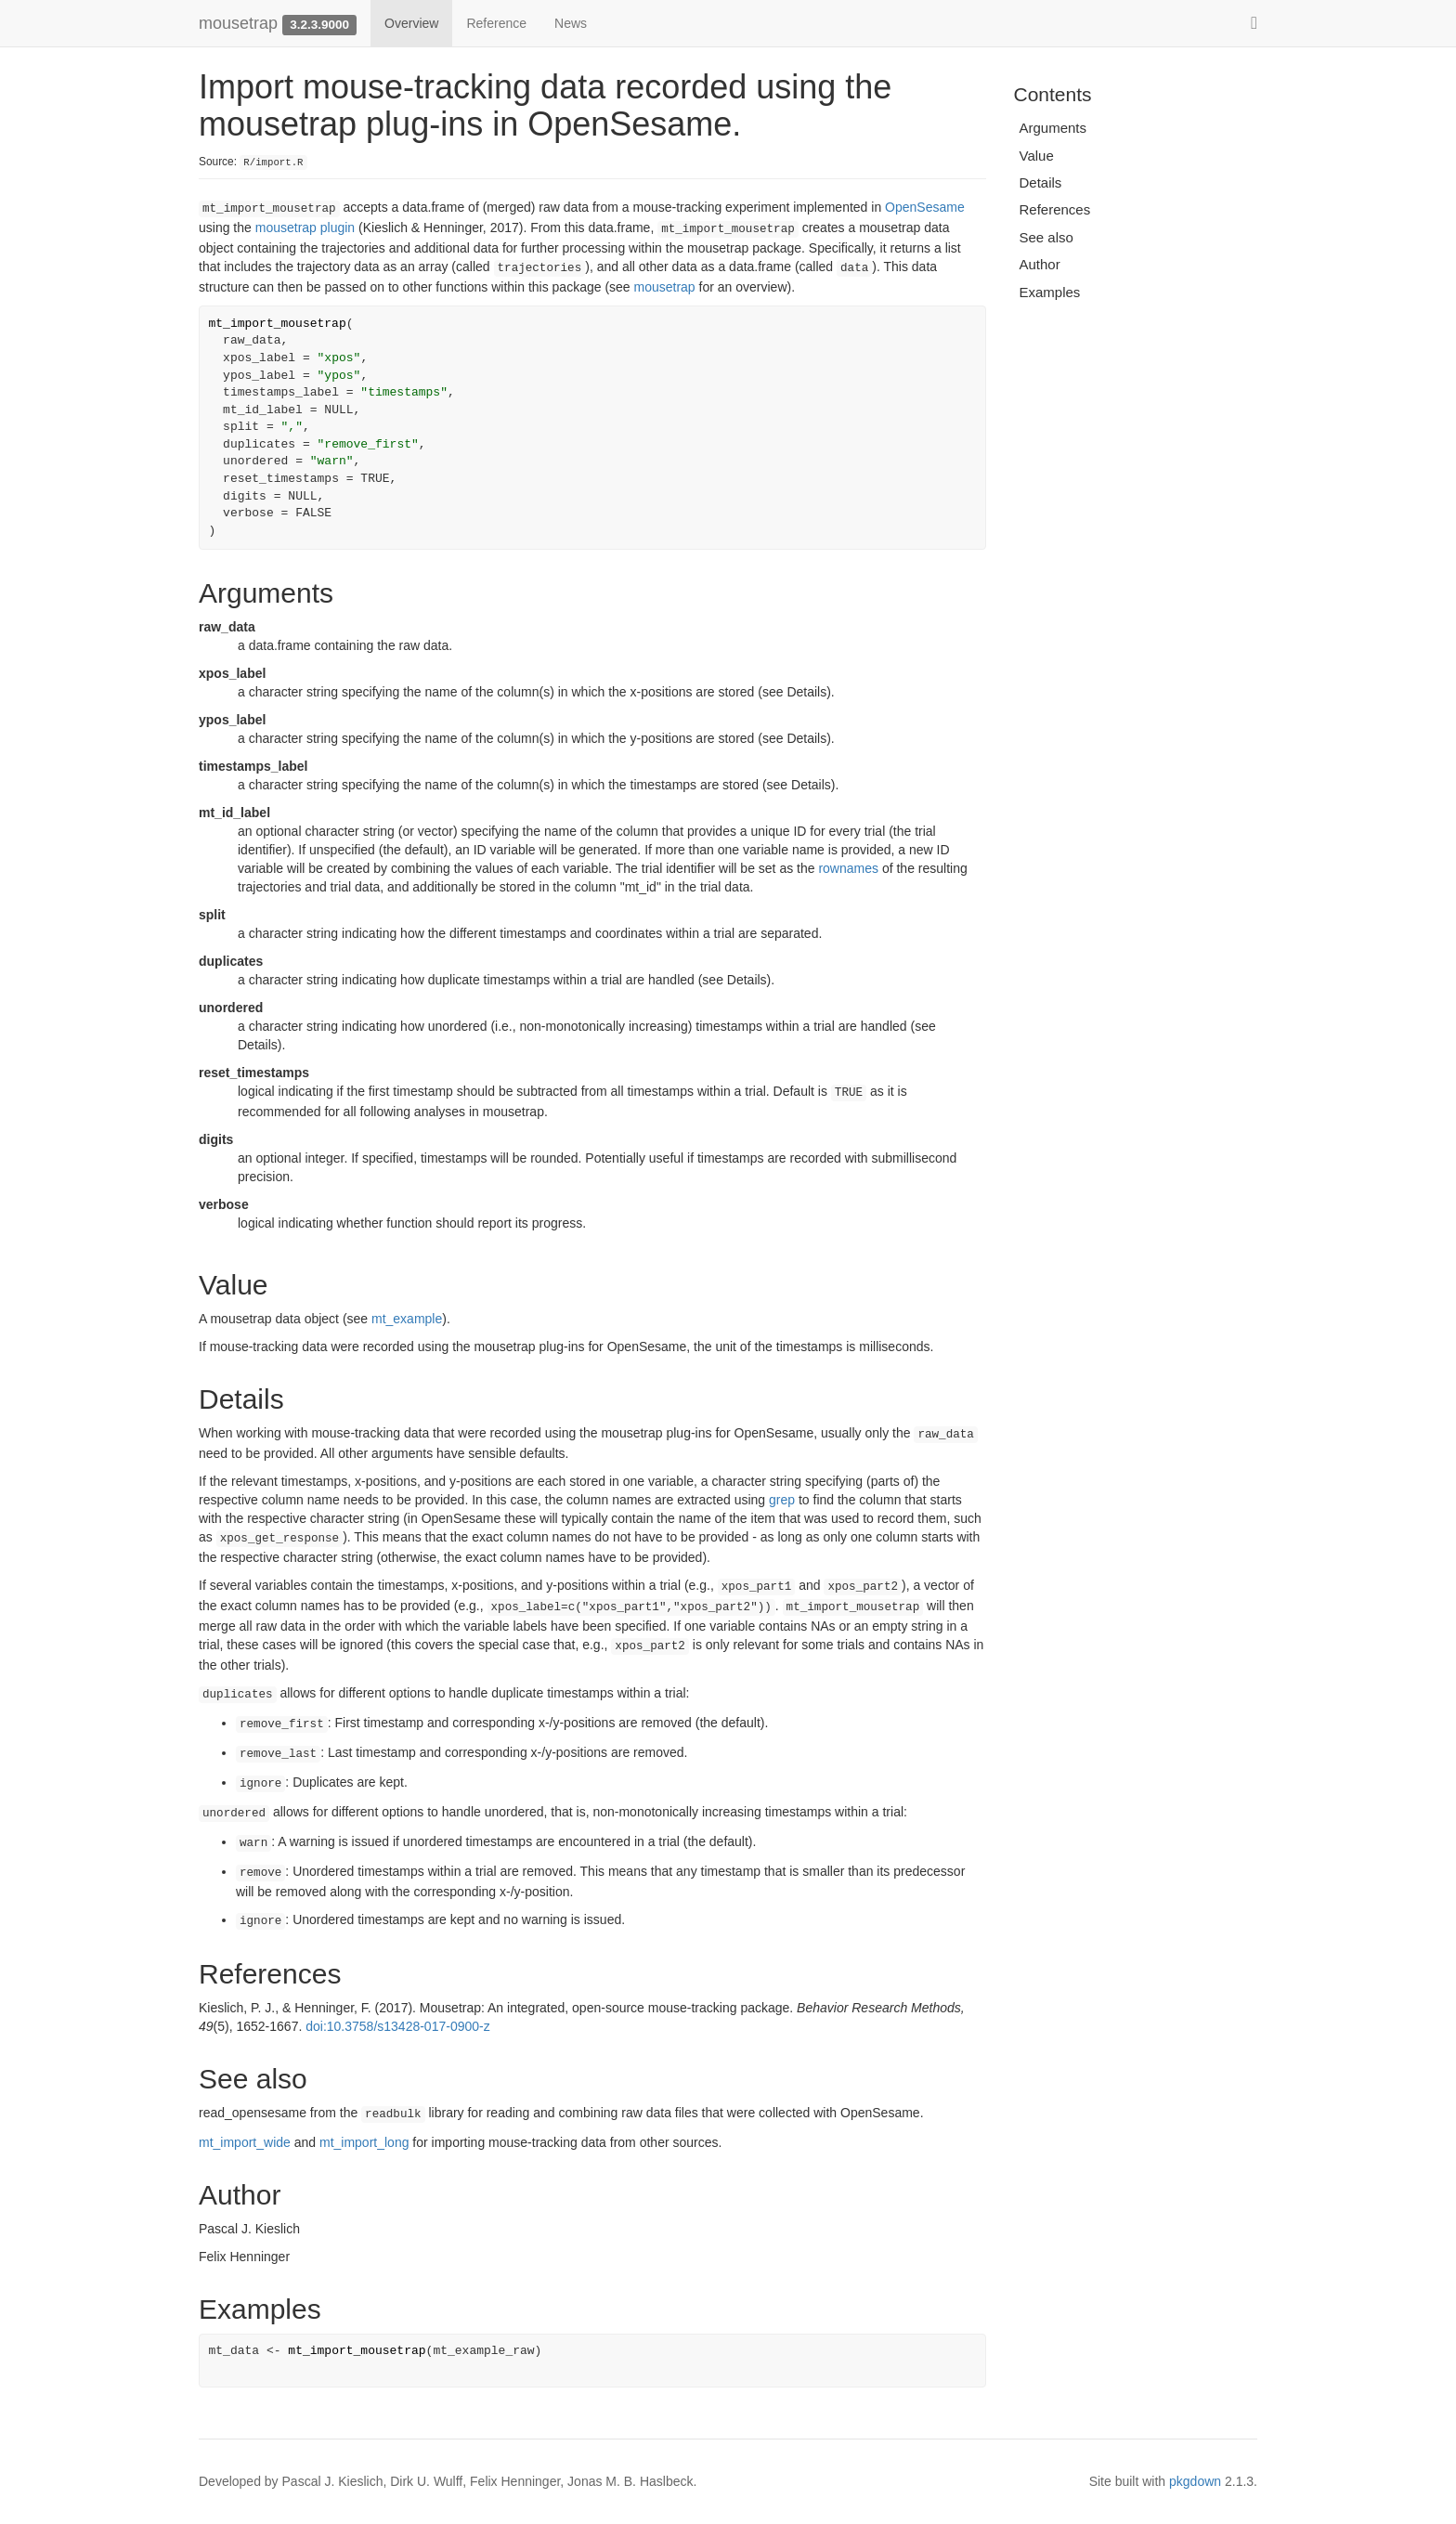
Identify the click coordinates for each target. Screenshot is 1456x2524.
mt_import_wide (245, 2142)
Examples (1050, 292)
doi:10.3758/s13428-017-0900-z (398, 2026)
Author (1040, 264)
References (1055, 209)
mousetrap (238, 23)
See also (1046, 237)
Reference (496, 23)
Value (1037, 155)
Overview (411, 23)
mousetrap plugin (305, 227)
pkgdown (1195, 2481)
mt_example (406, 1318)
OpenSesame (925, 207)
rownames (848, 868)
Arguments (1053, 128)
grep (782, 1499)
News (570, 23)
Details (1041, 182)
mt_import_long (364, 2142)
